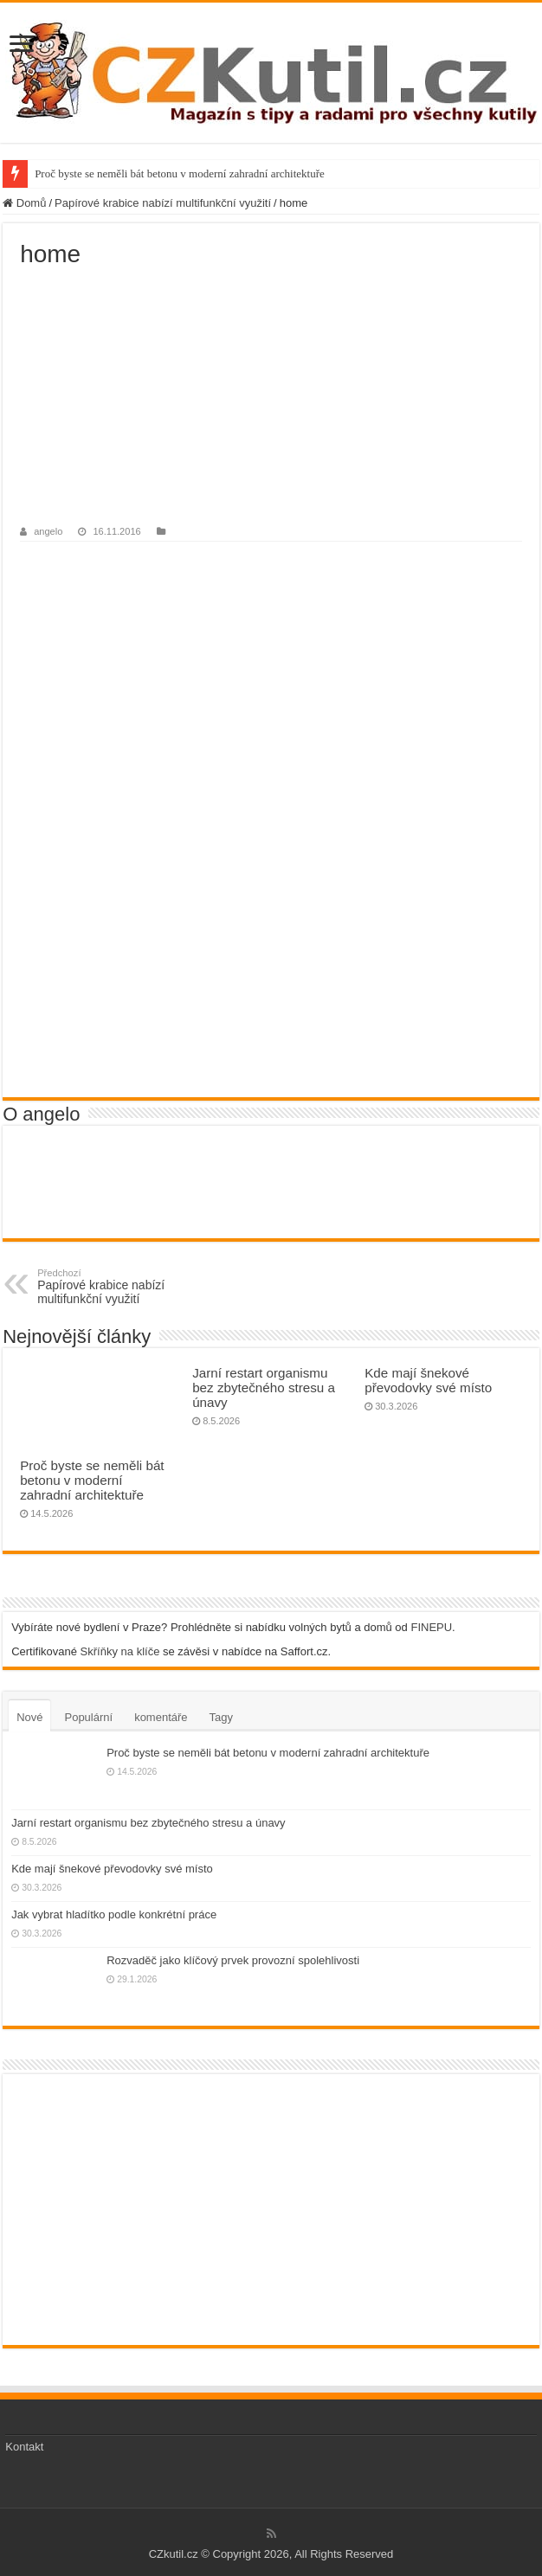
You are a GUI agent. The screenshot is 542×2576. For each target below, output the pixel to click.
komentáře (160, 1717)
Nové (29, 1717)
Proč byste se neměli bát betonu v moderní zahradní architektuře (180, 173)
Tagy (221, 1717)
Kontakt (24, 2446)
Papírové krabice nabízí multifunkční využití (163, 202)
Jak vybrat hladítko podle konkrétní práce (113, 1914)
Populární (88, 1717)
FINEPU (431, 1627)
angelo (48, 531)
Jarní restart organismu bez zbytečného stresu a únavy (263, 1387)
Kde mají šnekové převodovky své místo (428, 1380)
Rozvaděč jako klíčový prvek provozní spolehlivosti (232, 1960)
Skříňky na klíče (120, 1651)
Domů (24, 202)
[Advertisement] (271, 398)
